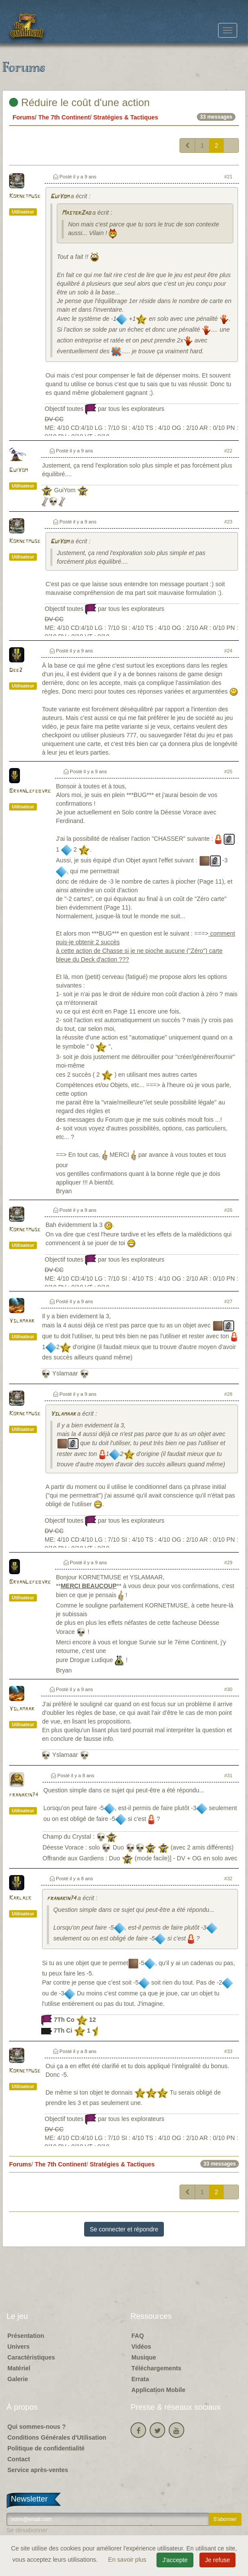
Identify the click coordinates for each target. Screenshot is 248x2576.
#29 (228, 1562)
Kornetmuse (24, 196)
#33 (228, 2051)
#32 (228, 1878)
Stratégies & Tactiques (125, 117)
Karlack (20, 1898)
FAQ (137, 2335)
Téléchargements (156, 2368)
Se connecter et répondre (124, 2229)
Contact (18, 2459)
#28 (228, 1394)
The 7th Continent (64, 117)
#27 (228, 1301)
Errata (140, 2379)
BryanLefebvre (30, 791)
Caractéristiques (31, 2357)
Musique (143, 2357)
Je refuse (217, 2560)
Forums (24, 117)
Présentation (25, 2335)
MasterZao (76, 213)
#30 (228, 1689)
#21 (228, 176)
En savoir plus (128, 2559)
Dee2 (15, 670)
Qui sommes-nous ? (36, 2426)
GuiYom (59, 197)
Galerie (17, 2379)
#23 (228, 521)
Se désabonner (27, 2530)
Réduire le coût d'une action (79, 102)
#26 (228, 1210)
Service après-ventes (37, 2469)
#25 (228, 771)
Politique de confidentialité (46, 2448)
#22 (228, 450)
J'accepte (175, 2560)
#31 (228, 1775)
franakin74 (23, 1795)
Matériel (18, 2368)
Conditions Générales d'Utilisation (56, 2437)
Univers (18, 2346)
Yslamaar (21, 1321)
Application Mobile (158, 2389)
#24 (228, 650)
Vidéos (141, 2346)
